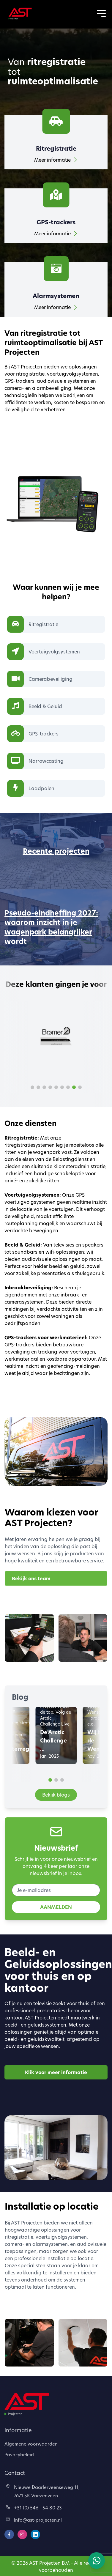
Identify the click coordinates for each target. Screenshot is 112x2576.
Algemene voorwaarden (31, 2444)
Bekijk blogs (56, 1795)
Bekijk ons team (31, 1578)
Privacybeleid (19, 2454)
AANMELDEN (56, 1907)
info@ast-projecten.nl (34, 2520)
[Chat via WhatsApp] (96, 2560)
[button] (32, 1087)
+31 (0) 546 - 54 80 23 (34, 2508)
